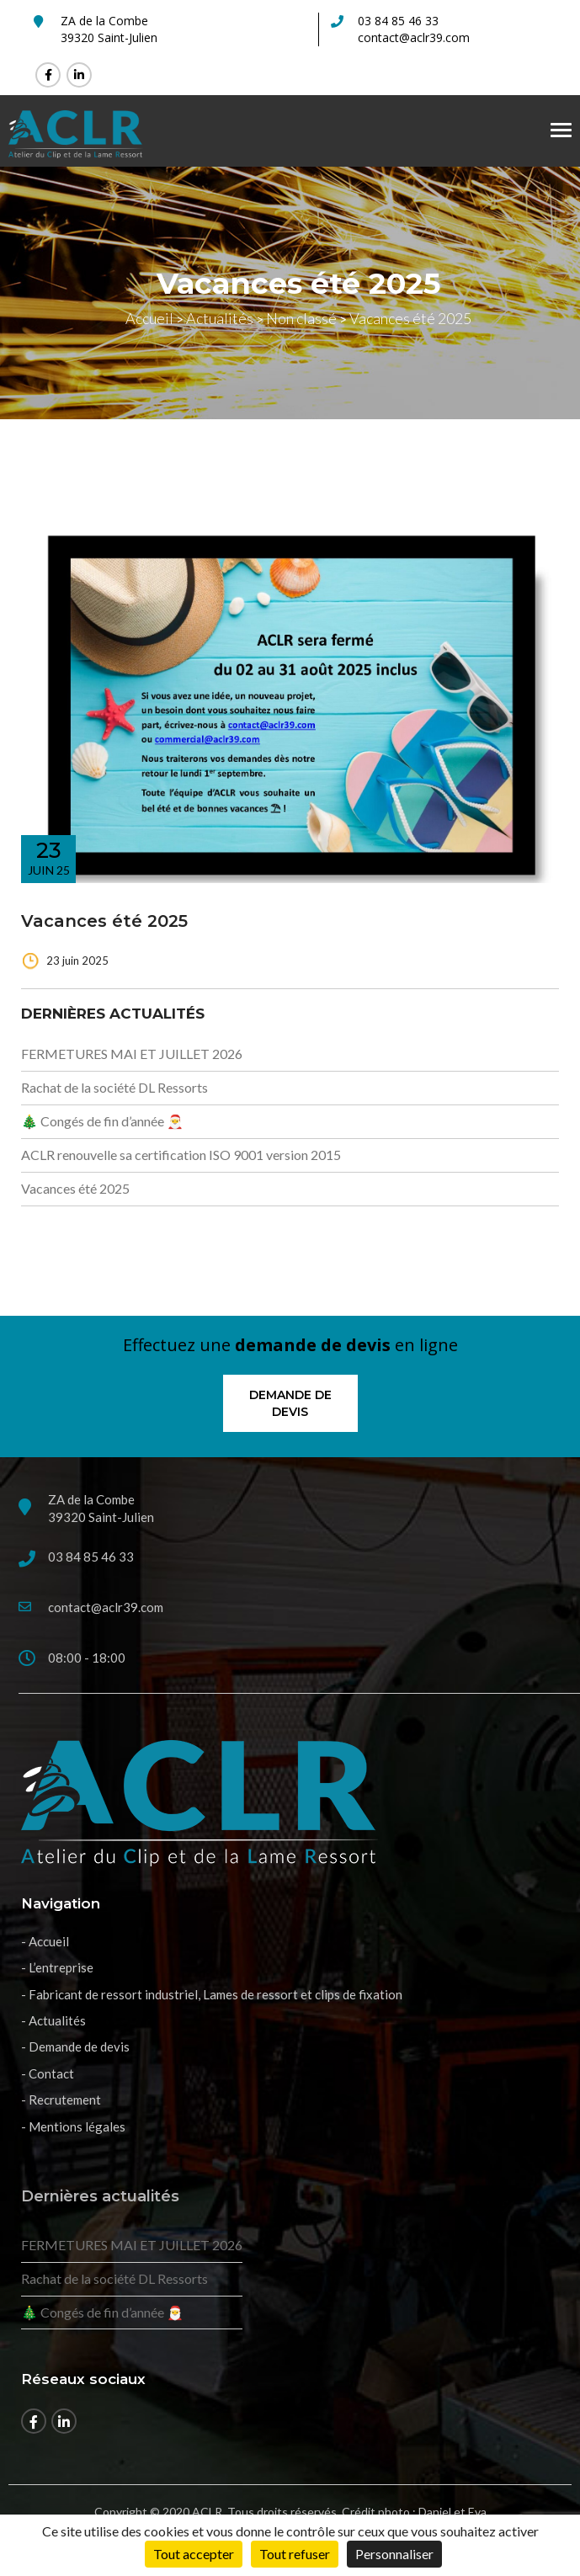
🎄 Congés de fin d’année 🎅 (102, 1121)
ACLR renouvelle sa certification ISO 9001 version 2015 (182, 1155)
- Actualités (53, 2020)
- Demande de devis (75, 2046)
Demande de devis (290, 1403)
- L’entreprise (57, 1967)
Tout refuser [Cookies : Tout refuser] (294, 2554)
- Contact (47, 2073)
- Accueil (45, 1941)
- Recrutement (61, 2099)
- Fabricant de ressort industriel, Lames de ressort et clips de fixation (211, 1994)
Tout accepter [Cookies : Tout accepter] (193, 2554)
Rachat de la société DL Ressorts (114, 1087)
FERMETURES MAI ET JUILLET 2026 (131, 1054)
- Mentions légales (73, 2126)
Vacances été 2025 (104, 921)
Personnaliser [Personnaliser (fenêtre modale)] (394, 2554)
